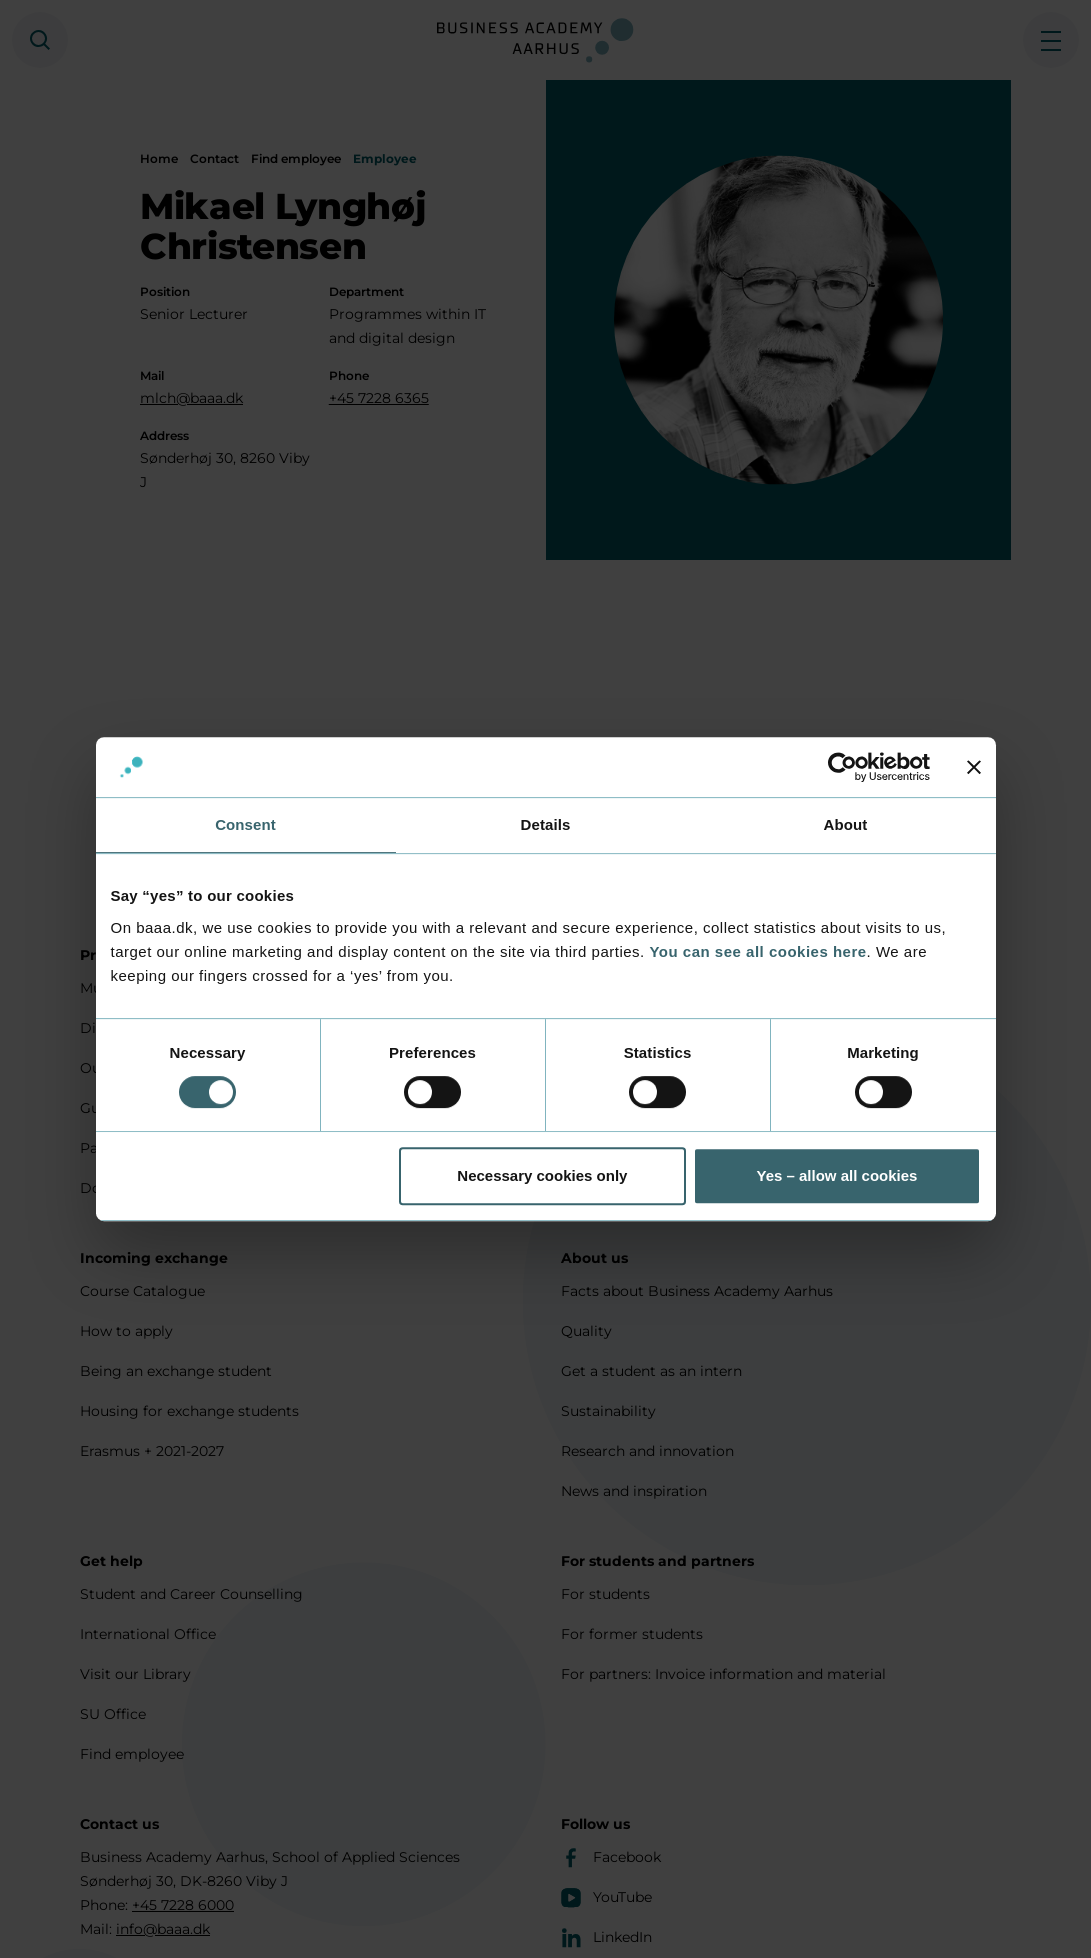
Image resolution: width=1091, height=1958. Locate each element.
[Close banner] (974, 767)
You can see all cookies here (757, 951)
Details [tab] (546, 824)
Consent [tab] (245, 824)
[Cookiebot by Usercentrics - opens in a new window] (842, 767)
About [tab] (846, 824)
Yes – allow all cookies (836, 1175)
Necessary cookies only (542, 1175)
